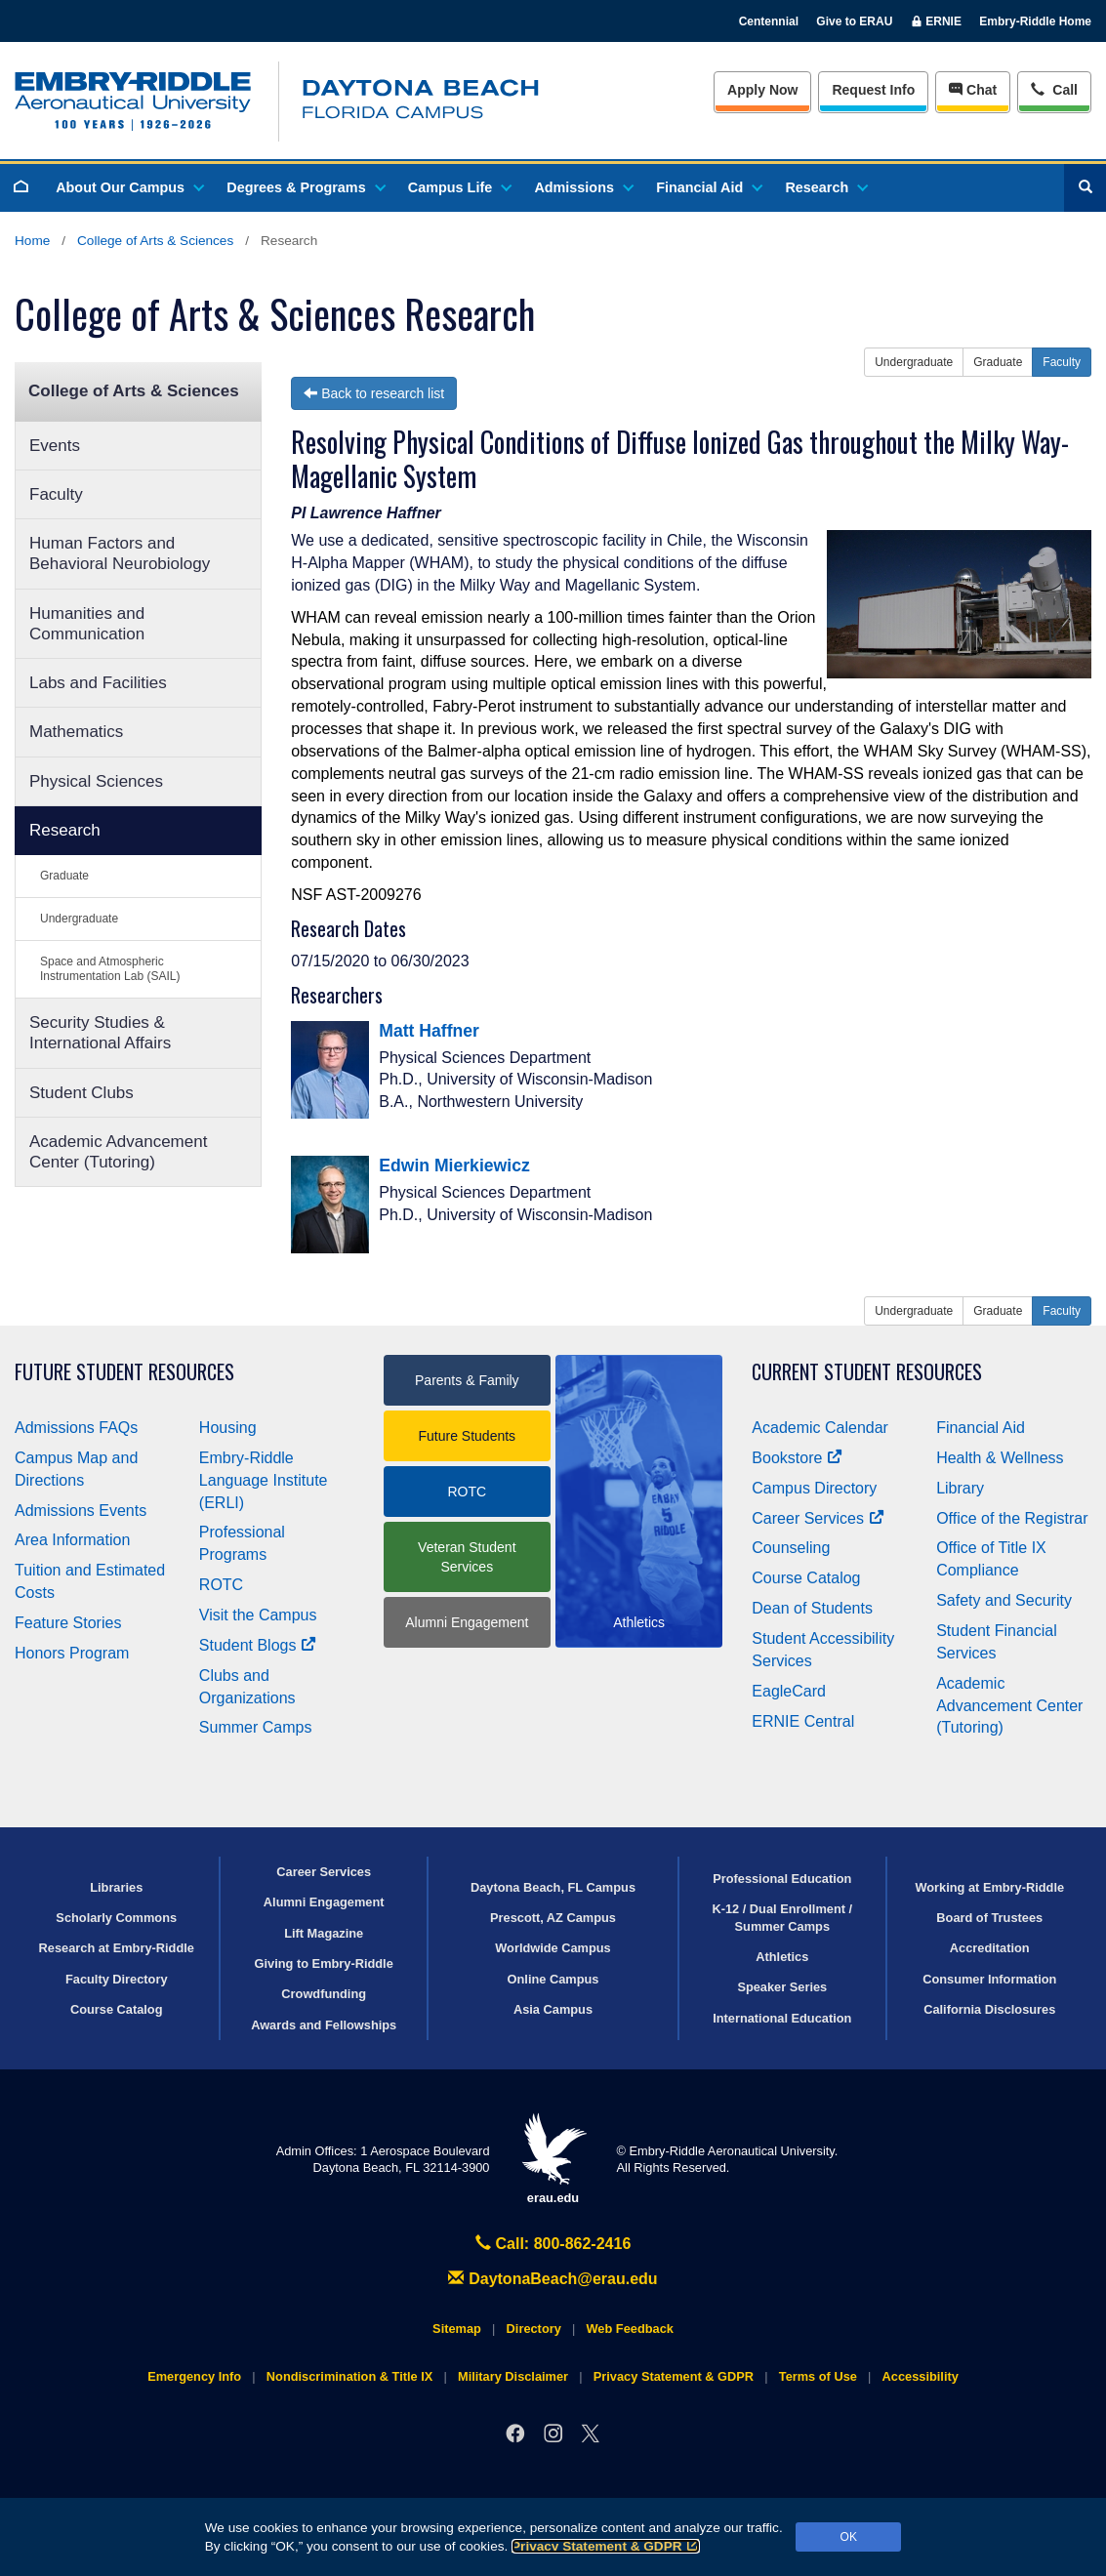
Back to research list (374, 393)
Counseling (791, 1547)
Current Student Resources (867, 1372)
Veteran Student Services (466, 1556)
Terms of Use (818, 2376)
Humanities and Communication (86, 623)
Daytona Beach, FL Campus (553, 1887)
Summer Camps (255, 1727)
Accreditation (990, 1948)
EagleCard (789, 1691)
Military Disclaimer (513, 2376)
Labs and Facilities (98, 683)
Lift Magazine (323, 1933)
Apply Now (762, 90)
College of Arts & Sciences (155, 240)
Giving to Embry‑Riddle (324, 1963)
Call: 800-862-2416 (553, 2243)
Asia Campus (553, 2009)
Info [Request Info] (873, 90)
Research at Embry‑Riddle (116, 1948)
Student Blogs (257, 1645)
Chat (973, 90)
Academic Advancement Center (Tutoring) (118, 1151)
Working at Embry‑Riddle (989, 1887)
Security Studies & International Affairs (100, 1032)
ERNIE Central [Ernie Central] (803, 1721)
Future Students (467, 1436)
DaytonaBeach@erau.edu (552, 2278)
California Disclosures (989, 2009)
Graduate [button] (997, 362)
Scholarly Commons (116, 1917)
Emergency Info (194, 2376)
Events (54, 445)
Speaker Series (782, 1987)
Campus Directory (814, 1488)
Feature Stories (68, 1623)
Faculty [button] (1062, 362)
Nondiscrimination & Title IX (349, 2376)
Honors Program (72, 1653)
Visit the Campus (258, 1615)
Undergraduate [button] (914, 362)
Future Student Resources (124, 1372)
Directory (534, 2328)
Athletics (782, 1956)
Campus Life (459, 187)
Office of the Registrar (1011, 1518)
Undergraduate (79, 918)
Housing (228, 1427)
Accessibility (920, 2376)
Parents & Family (467, 1380)
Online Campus (553, 1979)
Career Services (818, 1518)
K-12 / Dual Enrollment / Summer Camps (782, 1917)
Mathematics (76, 731)
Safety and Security (1004, 1600)
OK (848, 2537)
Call (1054, 88)
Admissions (583, 187)
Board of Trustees (989, 1917)
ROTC (221, 1584)
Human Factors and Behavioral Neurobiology (119, 553)
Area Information (72, 1540)
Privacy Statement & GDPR (606, 2546)
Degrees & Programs (304, 187)
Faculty (56, 494)
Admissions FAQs (76, 1427)
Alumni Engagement (466, 1622)
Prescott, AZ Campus (553, 1917)
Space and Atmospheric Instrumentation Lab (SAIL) (110, 969)
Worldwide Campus (553, 1948)
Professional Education (782, 1878)
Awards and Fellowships (323, 2025)
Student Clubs (81, 1093)
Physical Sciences (96, 781)
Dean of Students (812, 1608)
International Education (782, 2018)
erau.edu (553, 2158)
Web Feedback (630, 2328)
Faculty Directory (116, 1979)
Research (825, 187)
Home (32, 240)
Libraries (116, 1887)
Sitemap (456, 2328)
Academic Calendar (820, 1427)
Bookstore (797, 1458)
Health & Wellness (999, 1458)
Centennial (769, 21)
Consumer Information (989, 1979)
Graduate (64, 875)
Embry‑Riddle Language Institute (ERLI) (263, 1480)
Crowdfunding (323, 1993)
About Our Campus (129, 187)
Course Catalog (806, 1578)
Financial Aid (708, 187)
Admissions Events (80, 1510)
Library (960, 1488)
